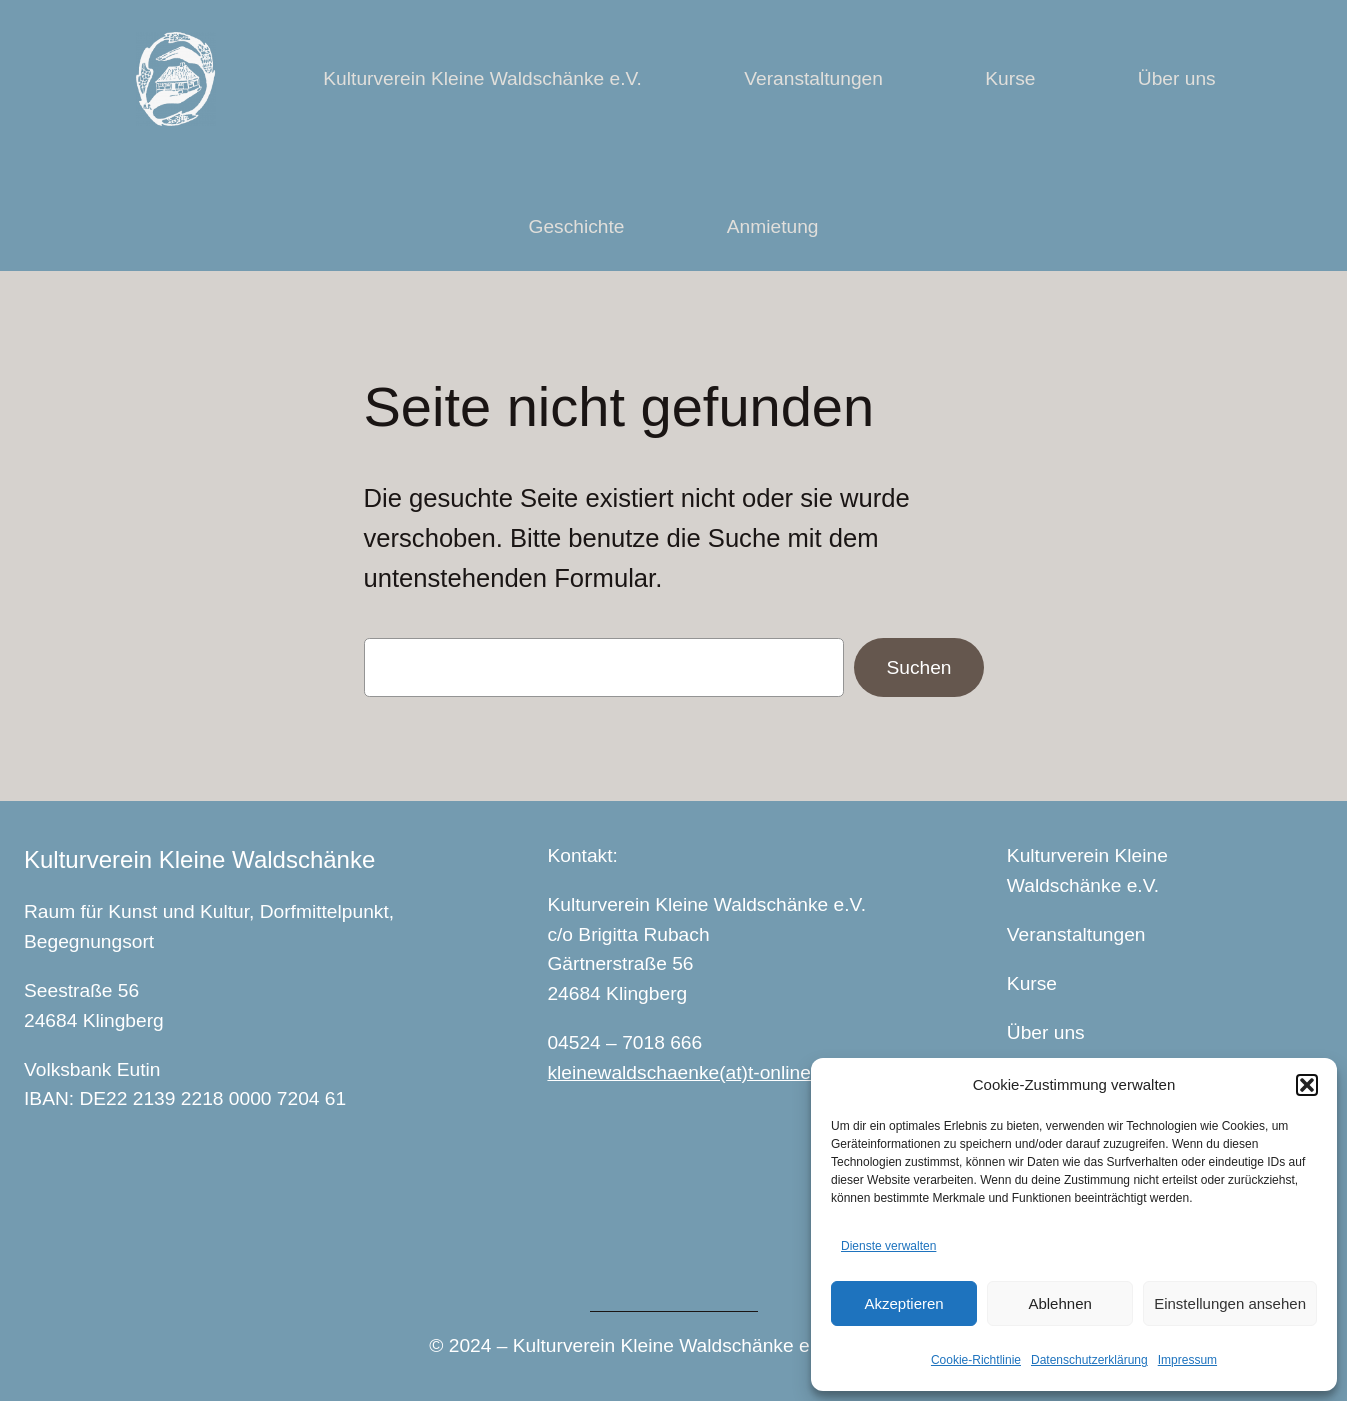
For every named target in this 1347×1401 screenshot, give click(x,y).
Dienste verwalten (888, 1246)
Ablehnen (1059, 1303)
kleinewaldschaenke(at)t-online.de (692, 1072)
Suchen (918, 667)
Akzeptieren (903, 1303)
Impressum (1187, 1360)
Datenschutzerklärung (1089, 1360)
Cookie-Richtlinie (976, 1360)
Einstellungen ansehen (1230, 1303)
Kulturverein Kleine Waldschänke (199, 859)
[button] (1307, 1085)
